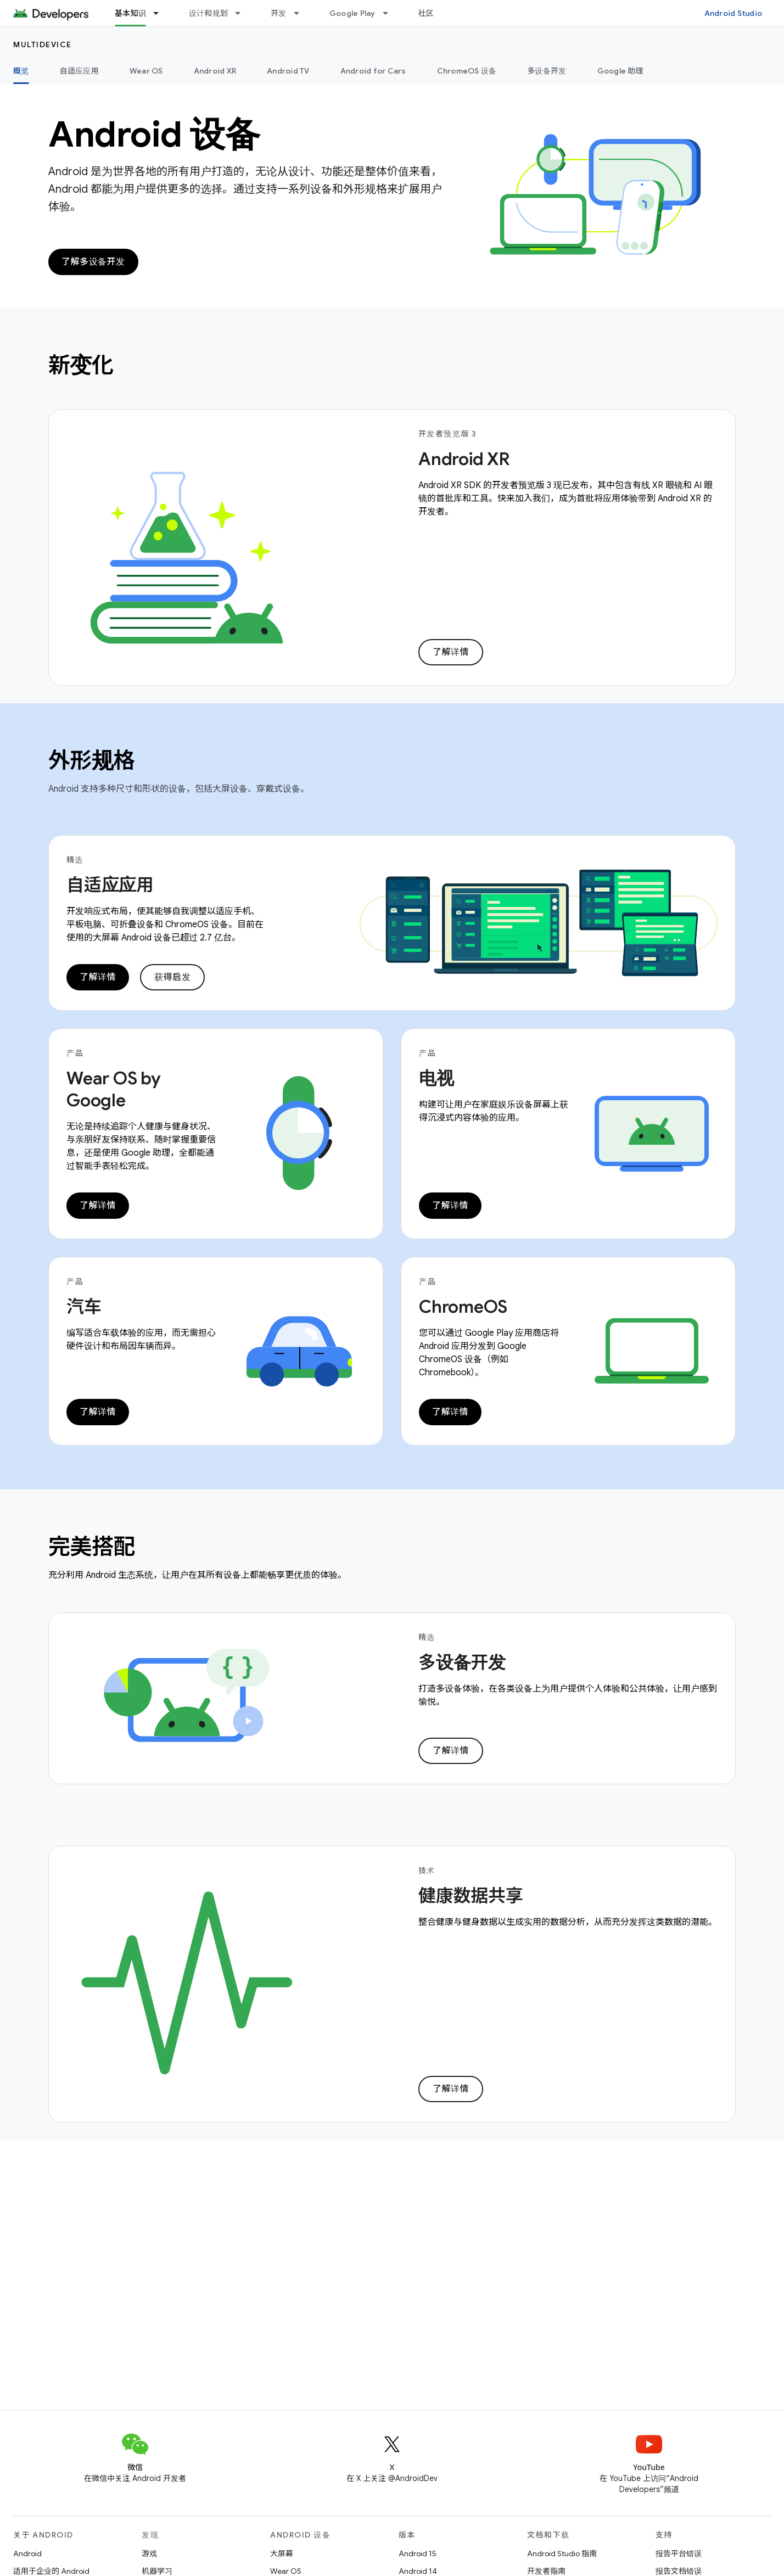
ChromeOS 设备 (467, 71)
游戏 (149, 2553)
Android (27, 2553)
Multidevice (42, 44)
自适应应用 (79, 71)
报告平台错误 (679, 2553)
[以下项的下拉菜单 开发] (301, 13)
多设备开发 (546, 71)
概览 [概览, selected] (21, 71)
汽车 (84, 1307)
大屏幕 (281, 2553)
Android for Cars (373, 71)
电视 (436, 1078)
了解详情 (451, 652)
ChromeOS (463, 1307)
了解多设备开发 (93, 261)
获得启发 (172, 977)
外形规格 (91, 760)
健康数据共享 (470, 1896)
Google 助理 (620, 71)
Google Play (352, 13)
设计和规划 (208, 13)
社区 (426, 13)
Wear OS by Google (113, 1089)
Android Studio (733, 13)
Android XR (215, 71)
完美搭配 (91, 1546)
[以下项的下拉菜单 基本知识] (161, 13)
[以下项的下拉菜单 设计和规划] (242, 13)
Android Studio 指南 (562, 2553)
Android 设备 (154, 134)
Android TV (288, 71)
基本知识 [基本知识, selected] (130, 13)
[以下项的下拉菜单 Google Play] (390, 13)
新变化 (81, 365)
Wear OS (146, 71)
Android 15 (417, 2553)
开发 (279, 13)
